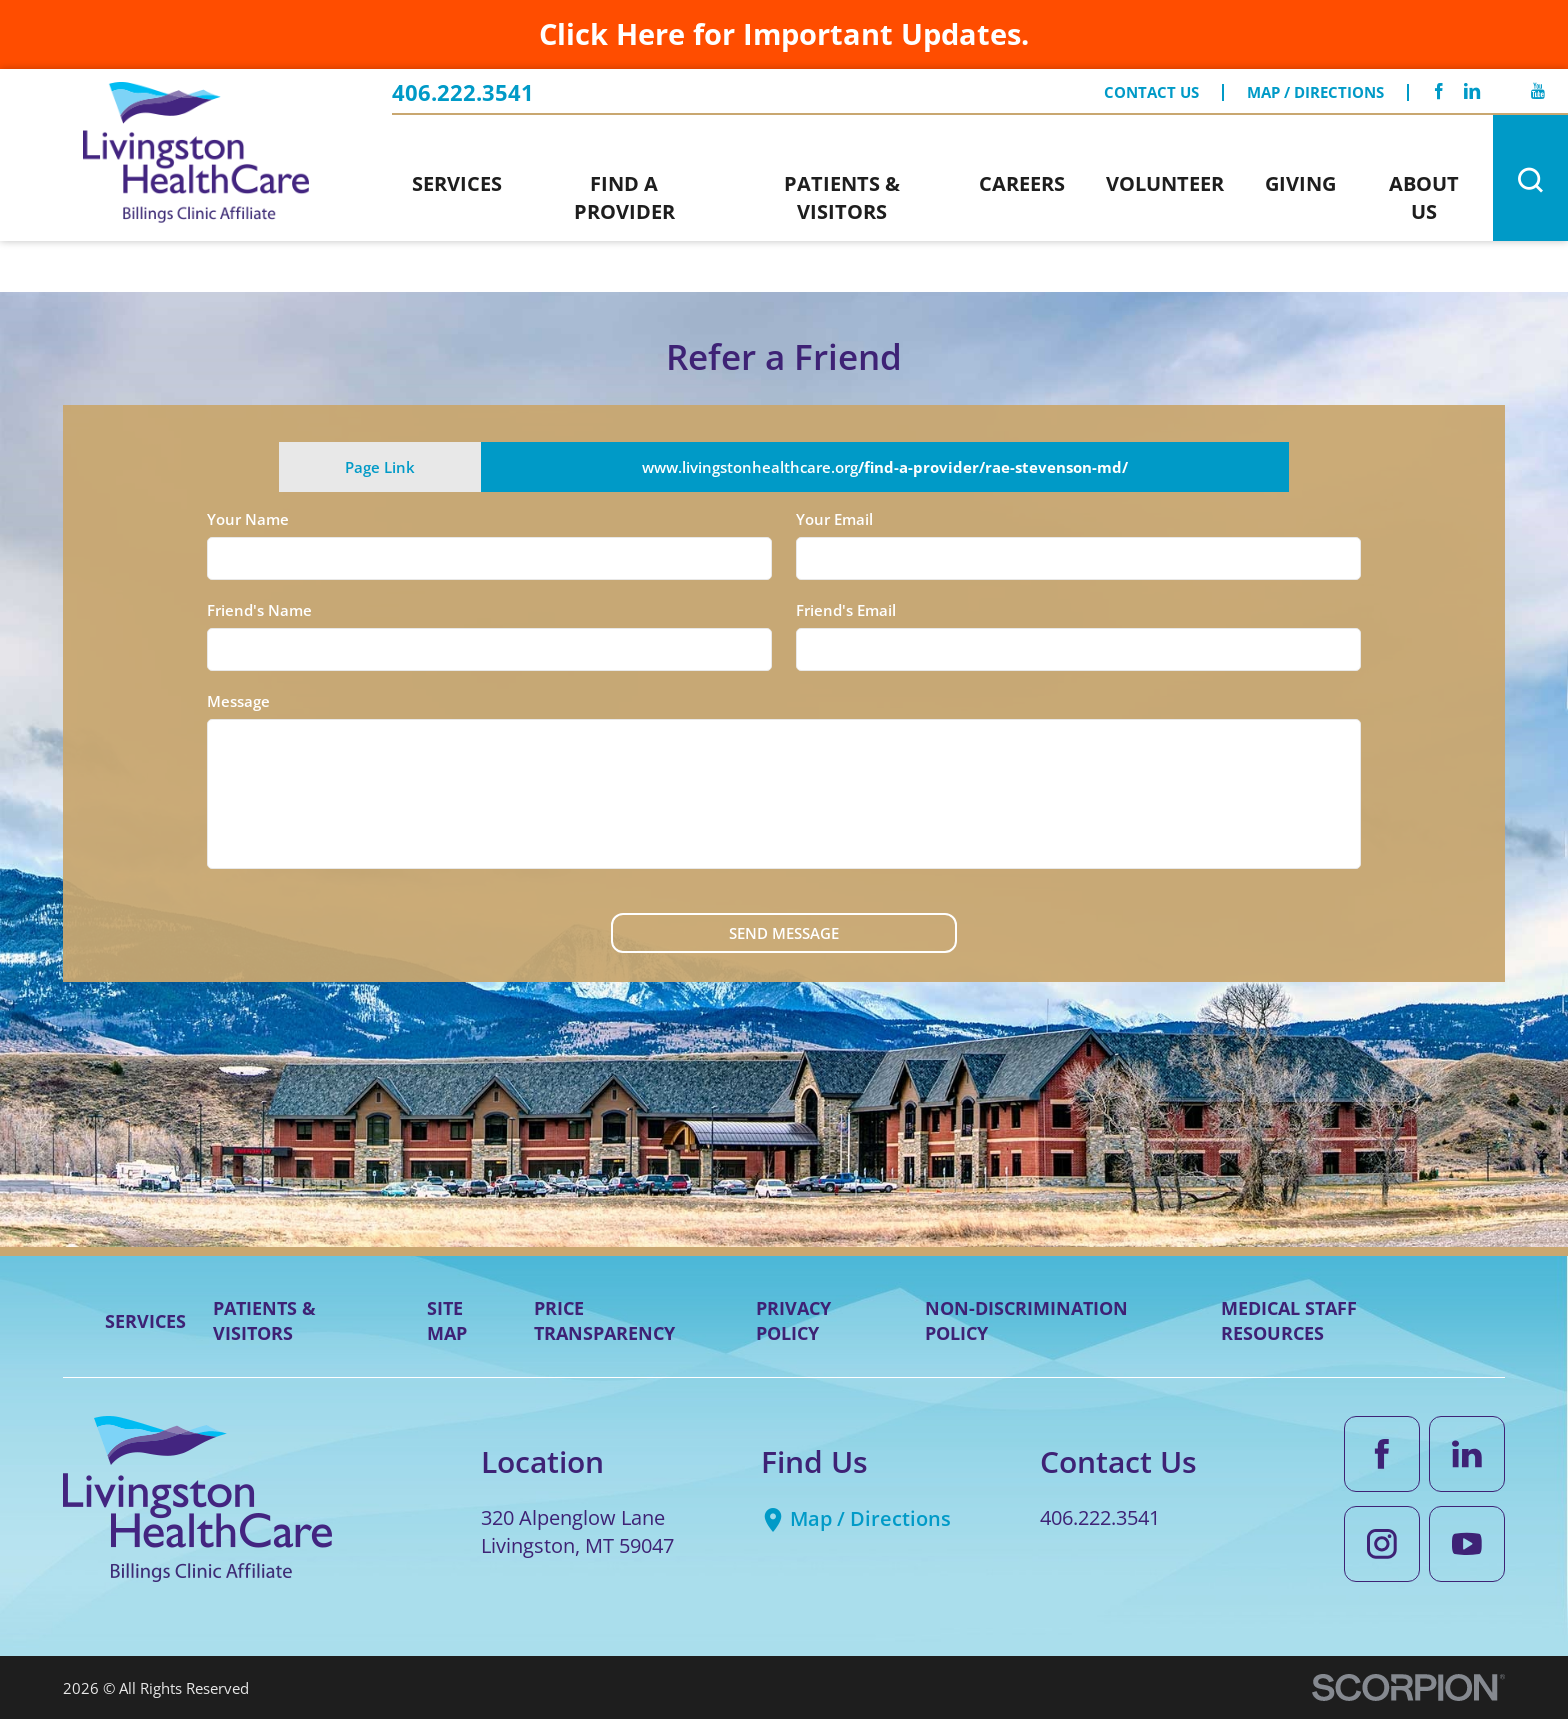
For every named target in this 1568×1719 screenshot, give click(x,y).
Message (238, 701)
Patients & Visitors (264, 1320)
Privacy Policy (793, 1320)
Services (145, 1321)
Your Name (248, 519)
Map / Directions (1315, 92)
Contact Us (1151, 92)
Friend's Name (259, 610)
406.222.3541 (463, 93)
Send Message (784, 933)
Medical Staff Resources (1289, 1320)
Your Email (834, 519)
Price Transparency (604, 1320)
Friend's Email (846, 610)
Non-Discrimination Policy (1026, 1320)
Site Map (447, 1320)
